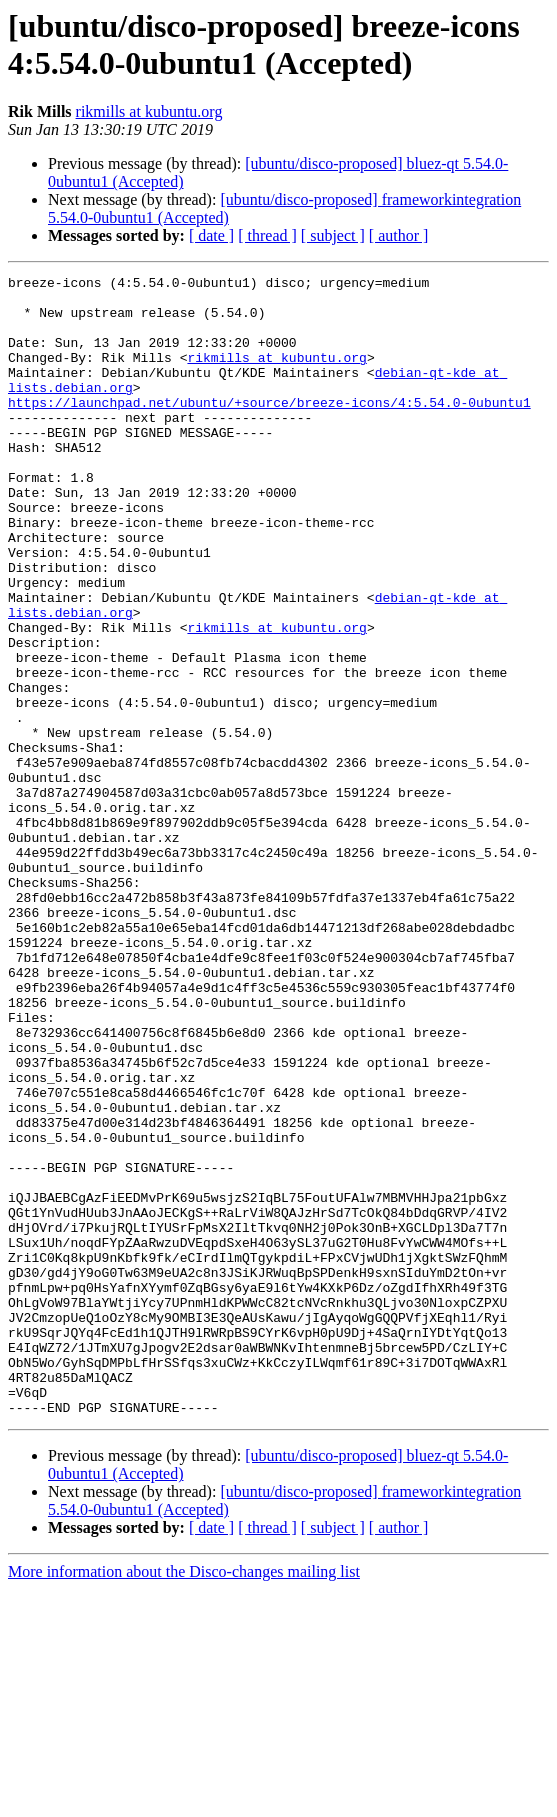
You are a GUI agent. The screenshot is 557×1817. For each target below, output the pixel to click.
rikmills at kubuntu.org (149, 111)
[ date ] (211, 235)
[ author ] (399, 235)
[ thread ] (267, 235)
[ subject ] (333, 235)
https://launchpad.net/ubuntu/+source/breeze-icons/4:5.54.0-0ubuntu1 (269, 429)
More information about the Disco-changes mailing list (184, 1799)
